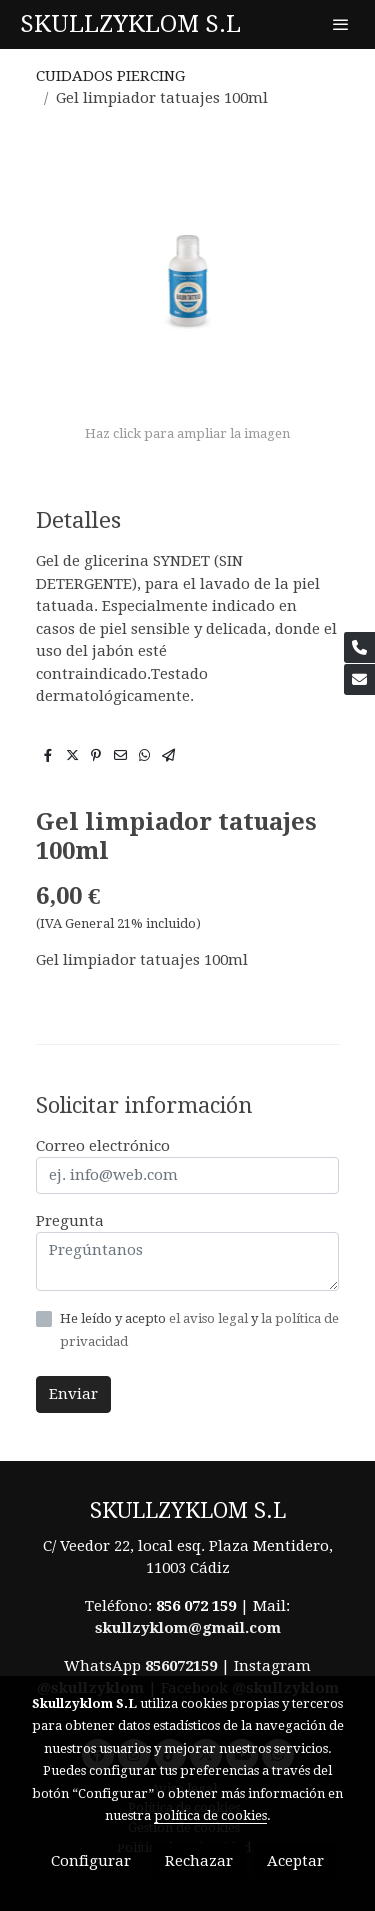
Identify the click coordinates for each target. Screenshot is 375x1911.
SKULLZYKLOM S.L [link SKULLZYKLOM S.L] (130, 24)
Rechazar (199, 1861)
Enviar (73, 1394)
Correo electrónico (103, 1146)
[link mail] (359, 679)
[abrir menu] (341, 24)
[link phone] (359, 647)
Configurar (91, 1861)
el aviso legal (210, 1318)
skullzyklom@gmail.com (188, 1628)
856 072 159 (196, 1606)
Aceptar (295, 1861)
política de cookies (210, 1815)
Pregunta (70, 1221)
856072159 (181, 1666)
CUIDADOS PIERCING (110, 76)
